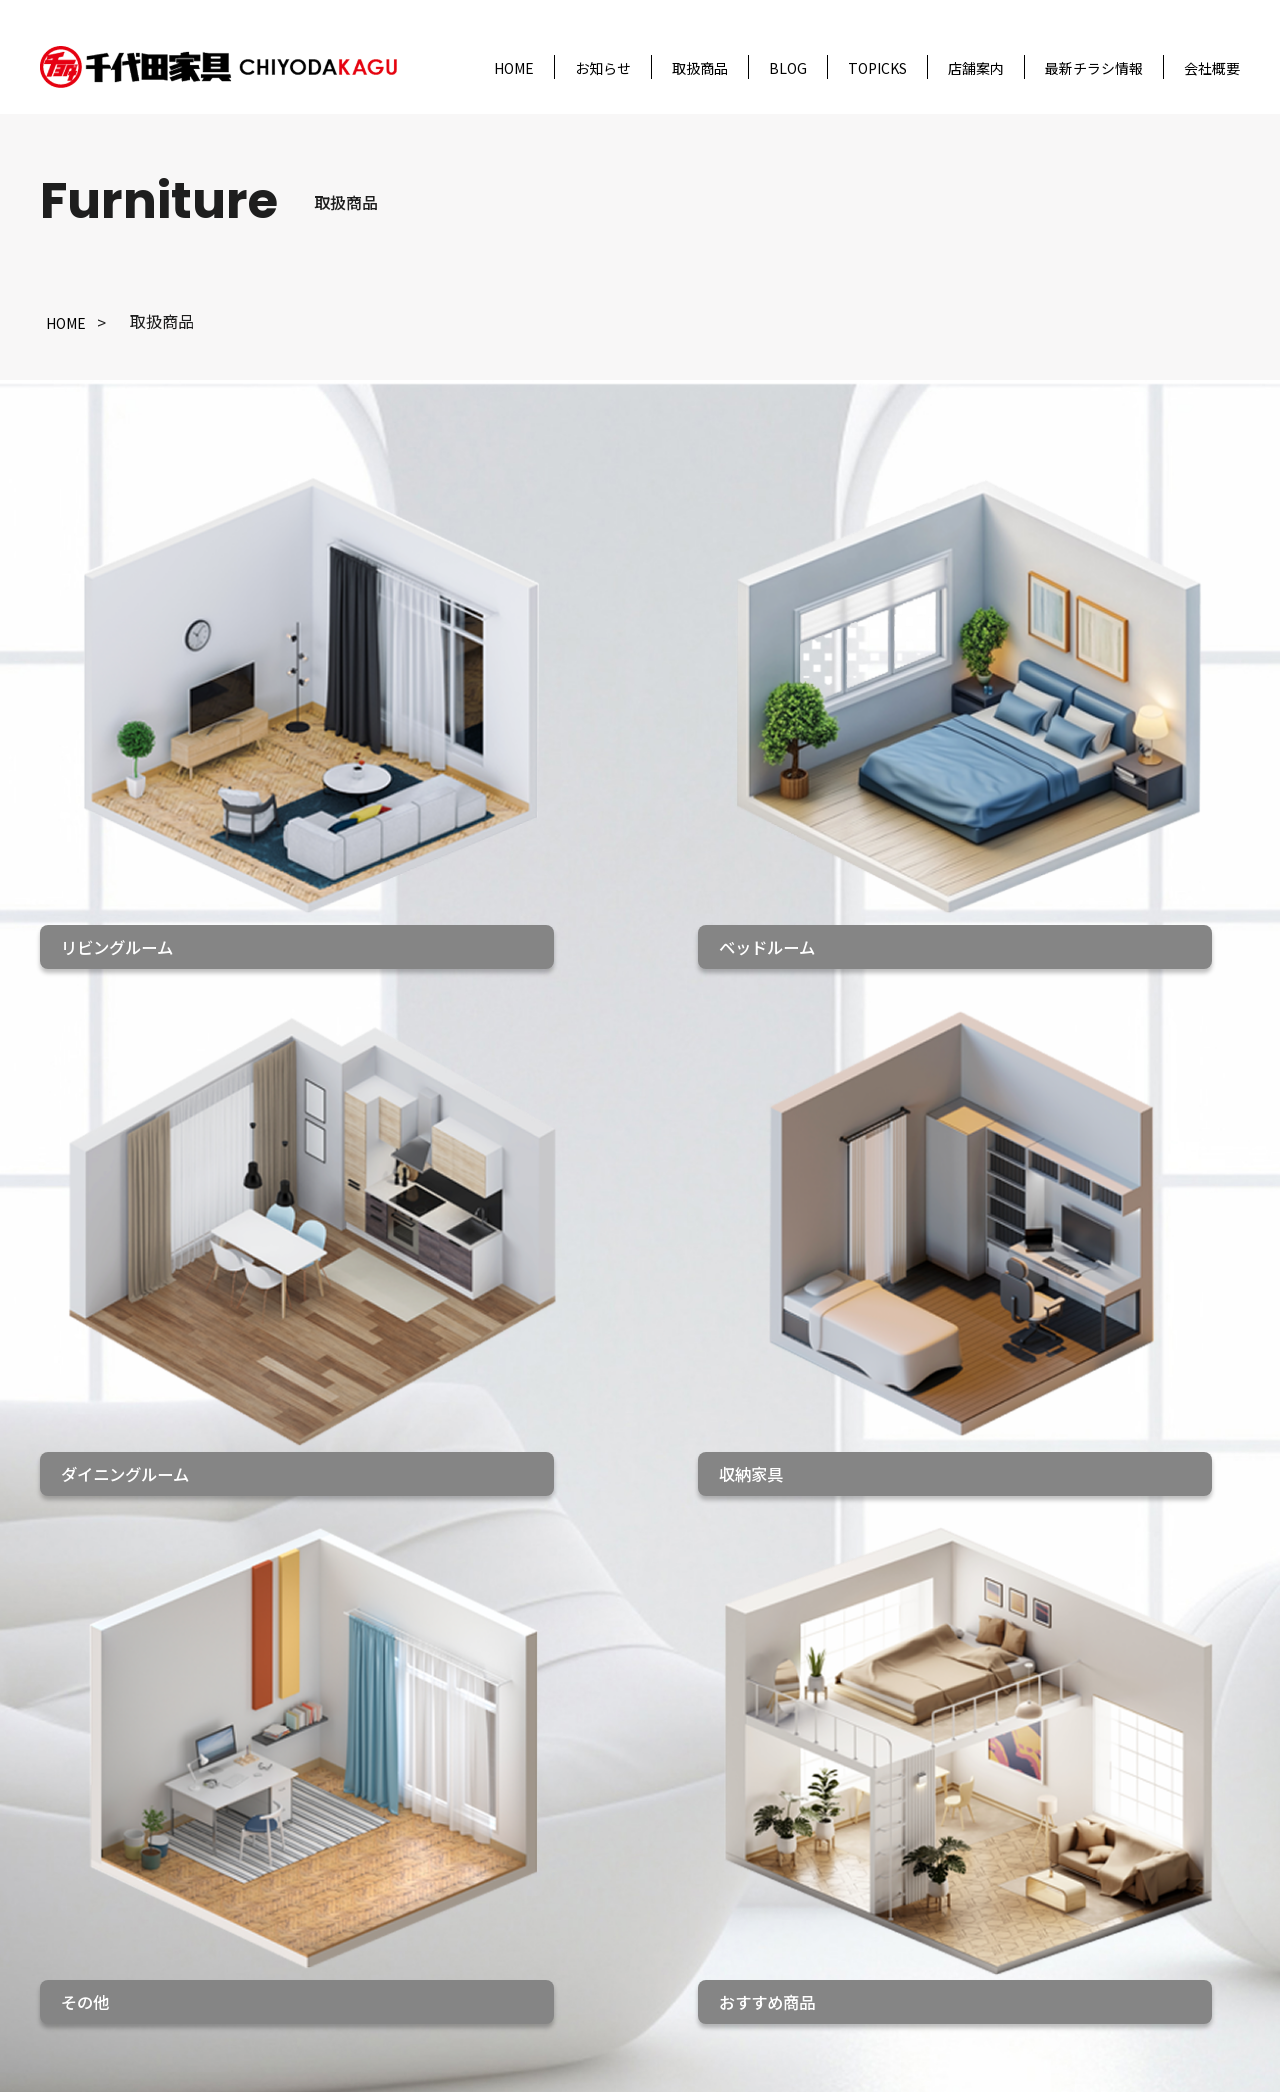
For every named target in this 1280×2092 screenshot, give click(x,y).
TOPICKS (877, 68)
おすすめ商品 (382, 1937)
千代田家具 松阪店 (600, 1867)
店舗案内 (976, 68)
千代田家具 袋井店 (600, 1831)
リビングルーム (390, 1796)
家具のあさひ (576, 1972)
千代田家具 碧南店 (600, 1937)
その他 (358, 1972)
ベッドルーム (382, 1831)
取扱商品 (700, 68)
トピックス (180, 1905)
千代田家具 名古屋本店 (616, 1796)
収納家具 (366, 1902)
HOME (514, 68)
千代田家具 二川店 (600, 1902)
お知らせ (603, 68)
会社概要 (1212, 68)
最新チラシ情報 (1094, 68)
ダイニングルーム (398, 1867)
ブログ (164, 1870)
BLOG (788, 68)
